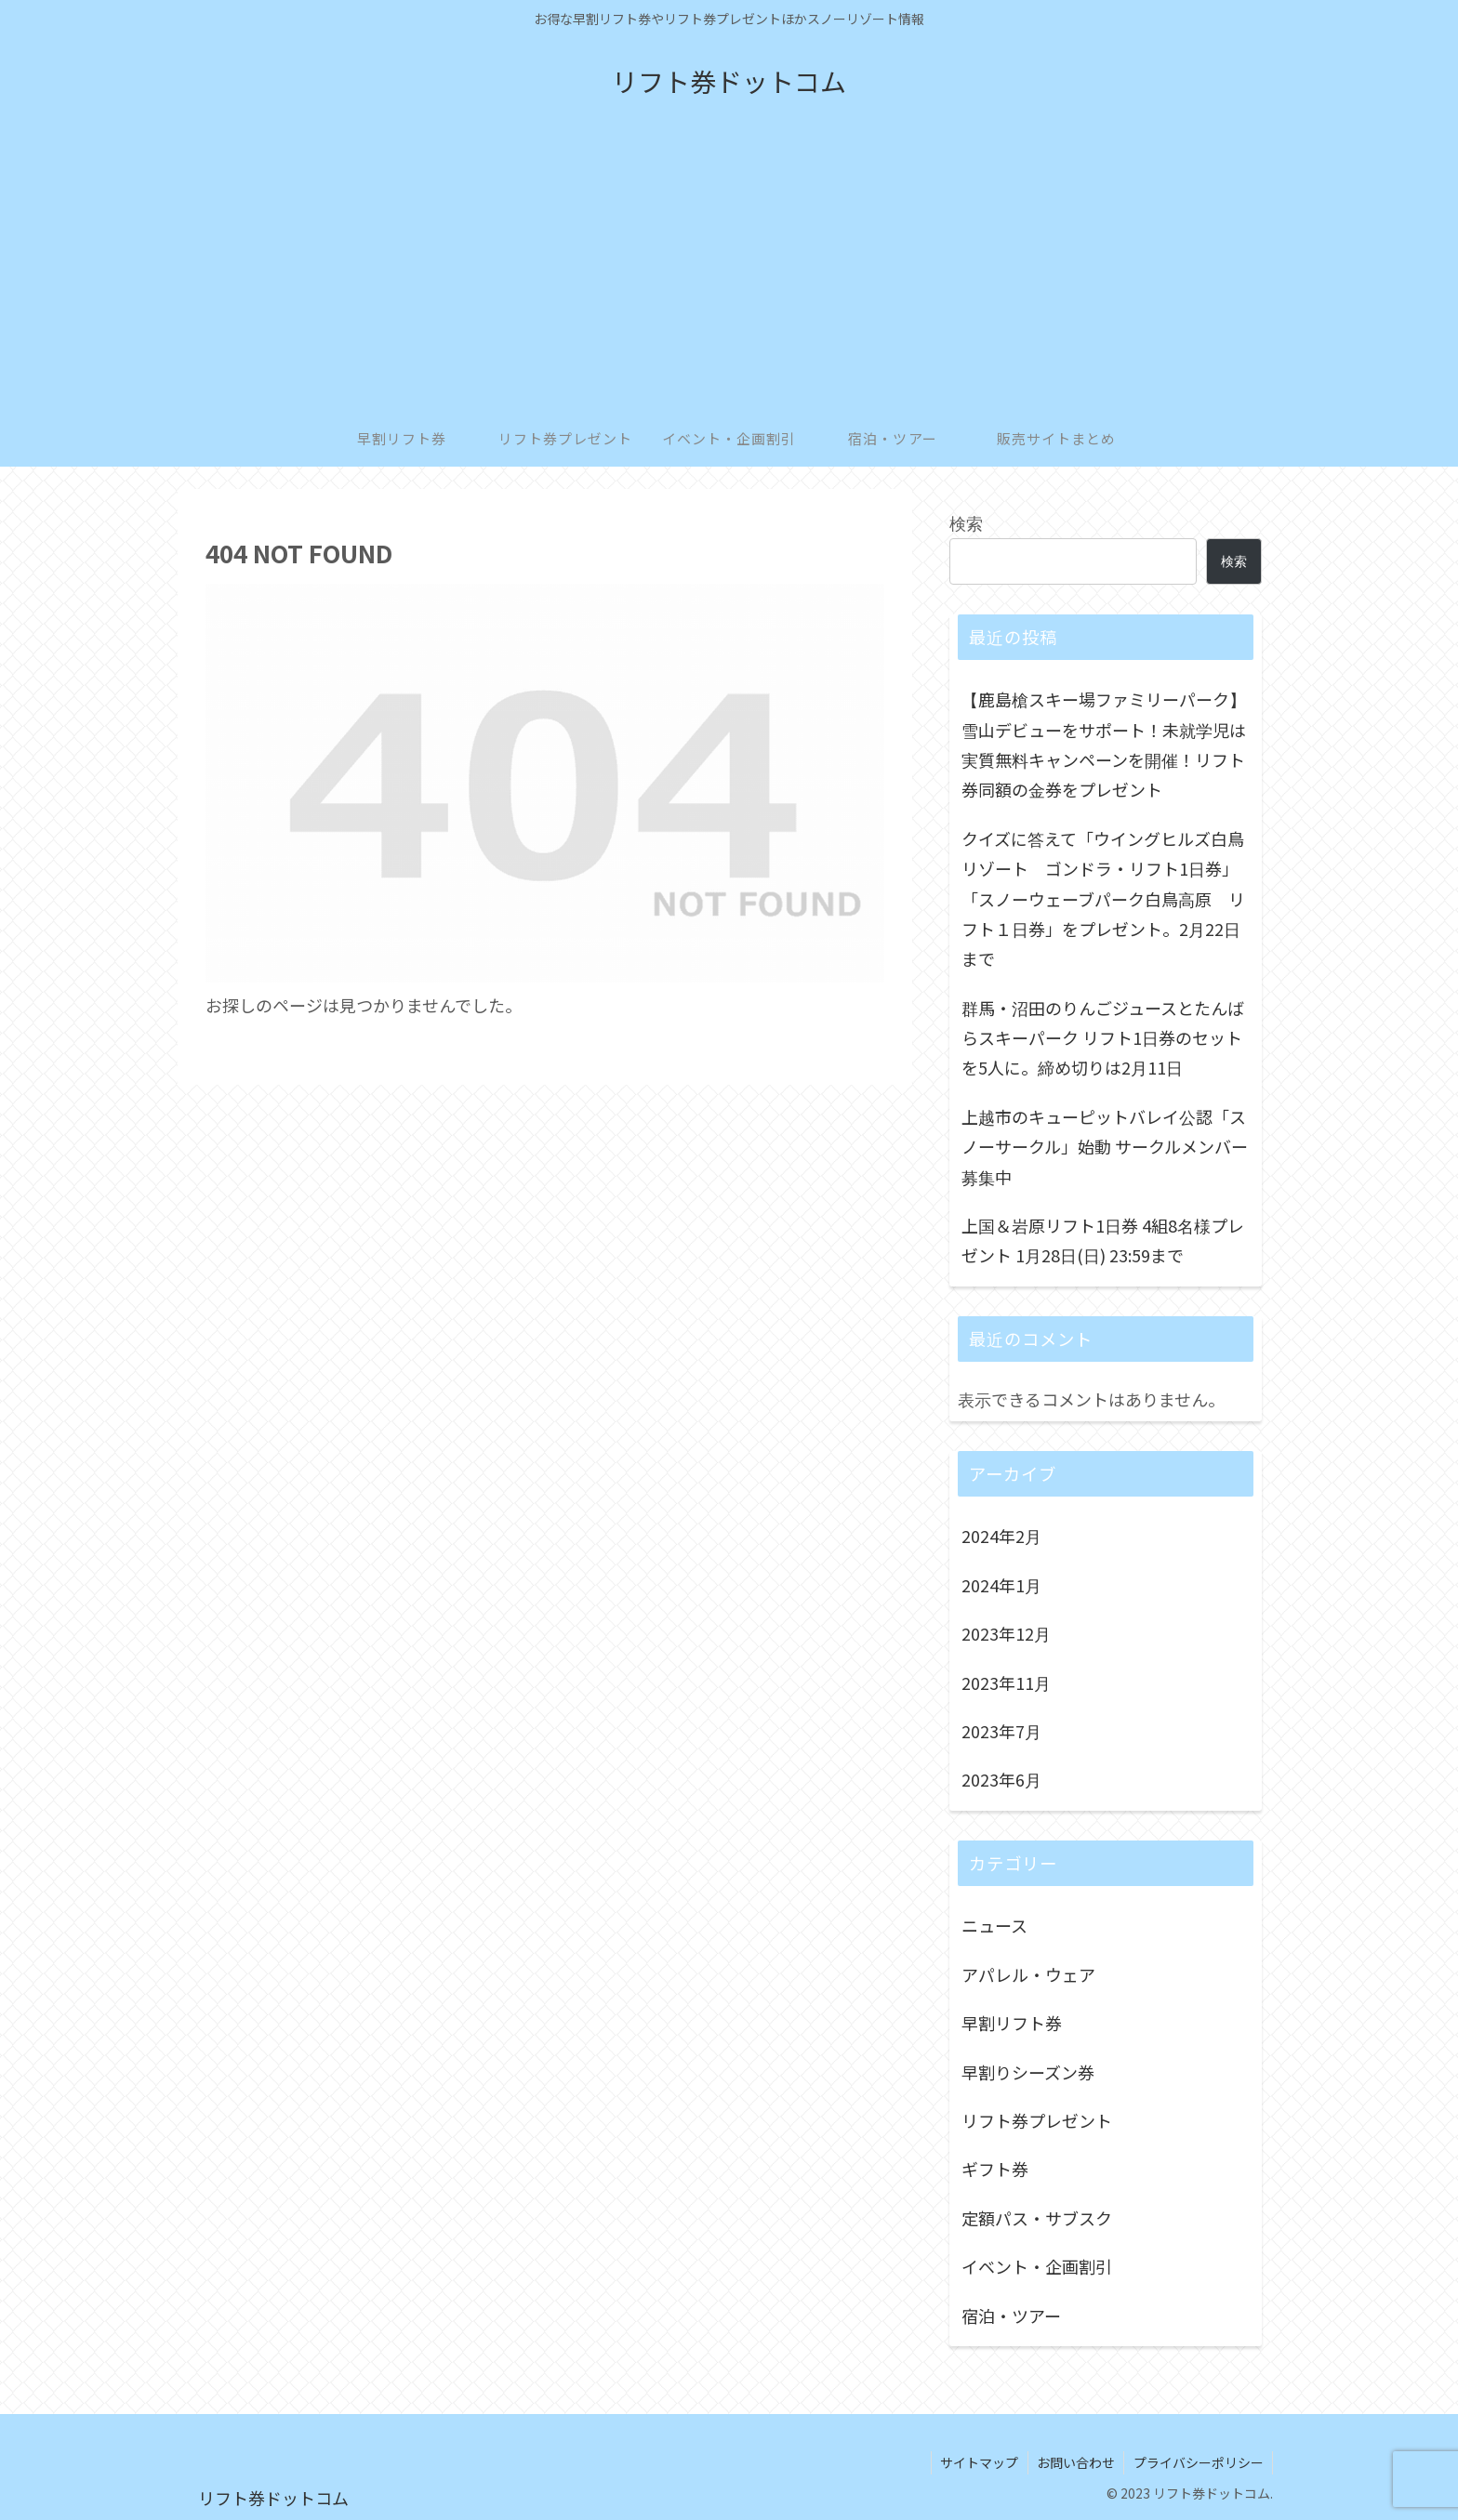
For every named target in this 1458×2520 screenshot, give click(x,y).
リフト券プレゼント (1036, 2120)
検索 (966, 522)
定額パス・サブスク (1036, 2218)
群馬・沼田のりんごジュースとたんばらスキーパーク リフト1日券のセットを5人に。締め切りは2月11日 (1102, 1038)
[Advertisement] (729, 271)
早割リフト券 (1011, 2023)
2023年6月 (1001, 1779)
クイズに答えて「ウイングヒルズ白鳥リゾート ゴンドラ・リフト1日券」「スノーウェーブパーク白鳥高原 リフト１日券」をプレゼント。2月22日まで (1103, 898)
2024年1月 (1001, 1585)
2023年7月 (1001, 1731)
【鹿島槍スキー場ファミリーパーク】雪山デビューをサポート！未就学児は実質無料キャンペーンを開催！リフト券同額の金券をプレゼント (1103, 744)
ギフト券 (994, 2169)
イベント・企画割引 (1036, 2266)
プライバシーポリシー (1198, 2462)
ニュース (994, 1925)
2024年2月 (1001, 1536)
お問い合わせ (1074, 2462)
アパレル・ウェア (1028, 1974)
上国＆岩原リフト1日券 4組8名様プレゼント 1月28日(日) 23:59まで (1102, 1240)
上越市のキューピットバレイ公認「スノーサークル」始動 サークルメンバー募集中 (1104, 1146)
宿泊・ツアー (1011, 2315)
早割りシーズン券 (1027, 2072)
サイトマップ (976, 2462)
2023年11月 (1006, 1682)
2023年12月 (1006, 1633)
